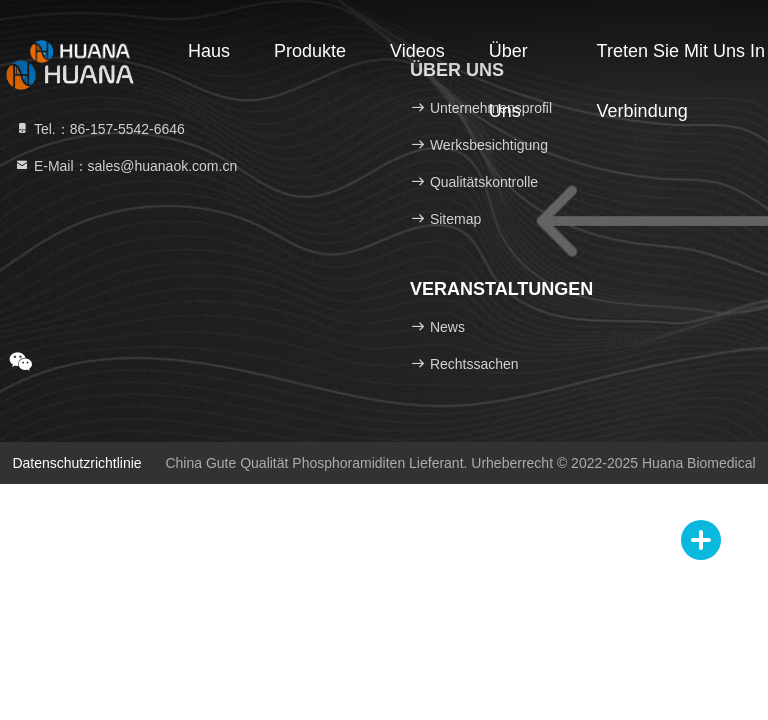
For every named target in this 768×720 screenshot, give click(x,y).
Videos (417, 51)
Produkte (310, 51)
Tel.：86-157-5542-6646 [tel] (99, 129)
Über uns (508, 61)
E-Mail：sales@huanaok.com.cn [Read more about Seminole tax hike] (125, 166)
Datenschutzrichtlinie (76, 463)
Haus (209, 51)
